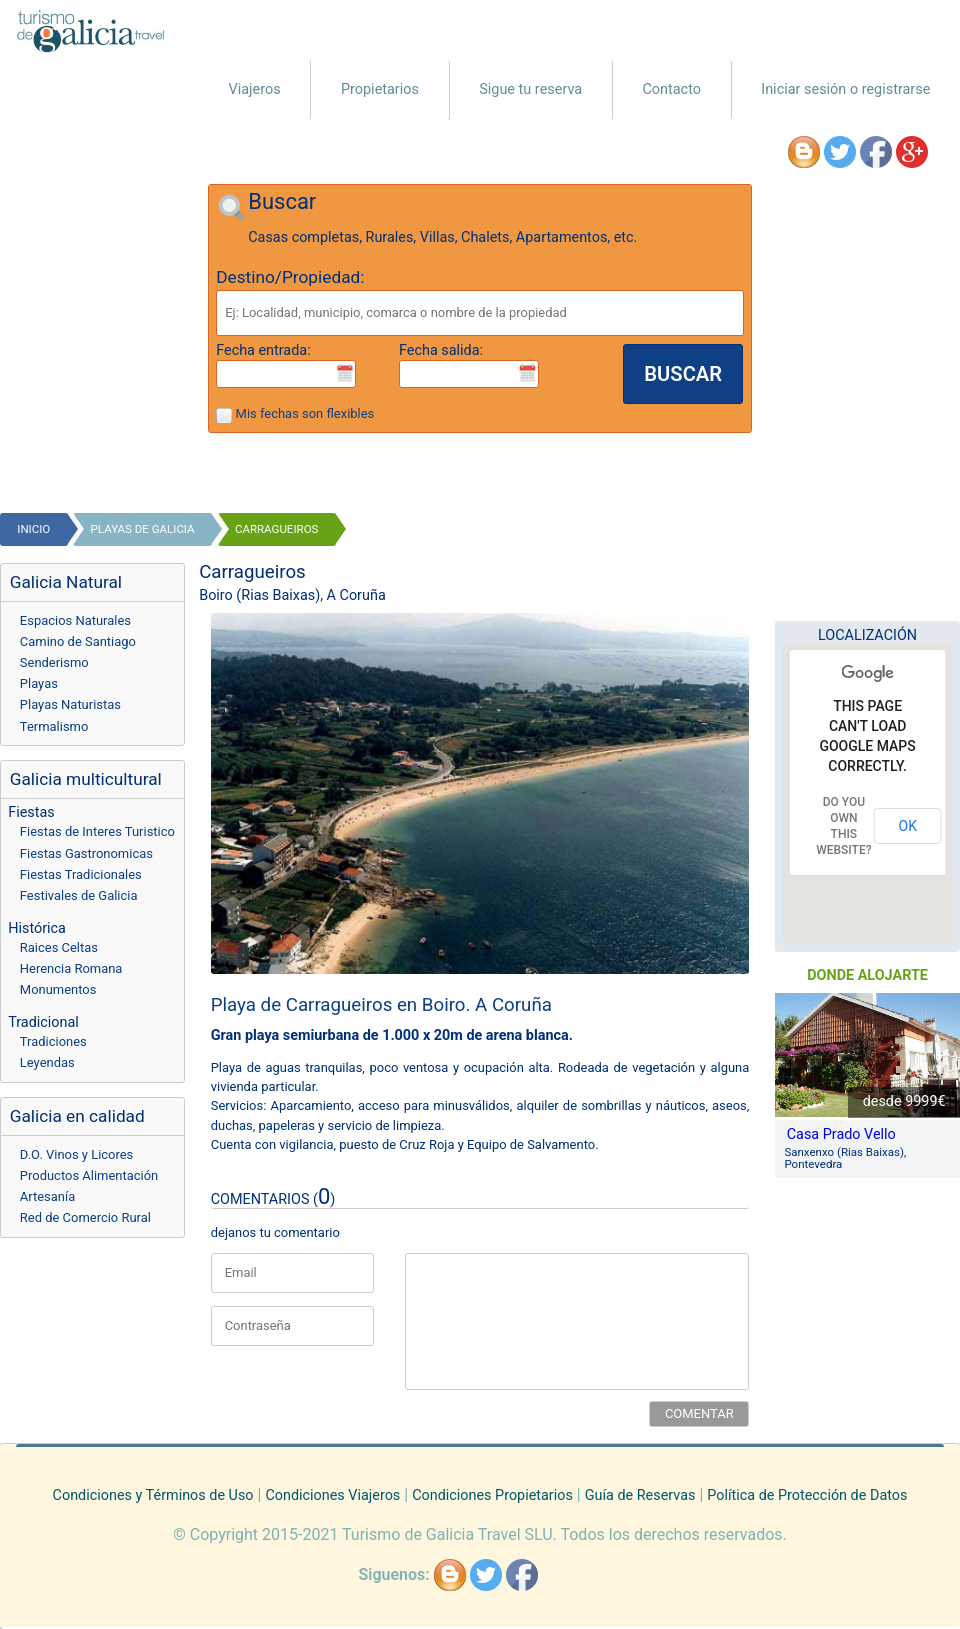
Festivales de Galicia (79, 895)
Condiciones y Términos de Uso (153, 1495)
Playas (39, 683)
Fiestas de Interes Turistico (97, 831)
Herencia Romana (71, 968)
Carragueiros (277, 529)
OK (908, 826)
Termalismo (54, 726)
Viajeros (255, 89)
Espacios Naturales (75, 620)
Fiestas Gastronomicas (86, 853)
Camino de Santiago (78, 641)
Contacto (671, 89)
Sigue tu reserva (530, 89)
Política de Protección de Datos (807, 1495)
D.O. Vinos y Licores (76, 1154)
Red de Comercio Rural (85, 1217)
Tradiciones (53, 1041)
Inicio (33, 529)
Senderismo (54, 662)
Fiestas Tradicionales (81, 874)
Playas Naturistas (70, 704)
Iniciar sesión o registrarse (845, 89)
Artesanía (47, 1196)
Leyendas (47, 1062)
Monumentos (58, 989)
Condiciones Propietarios (492, 1495)
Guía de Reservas (640, 1495)
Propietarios (380, 89)
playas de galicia (143, 529)
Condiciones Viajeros (332, 1495)
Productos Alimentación (89, 1175)
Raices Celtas (59, 947)
